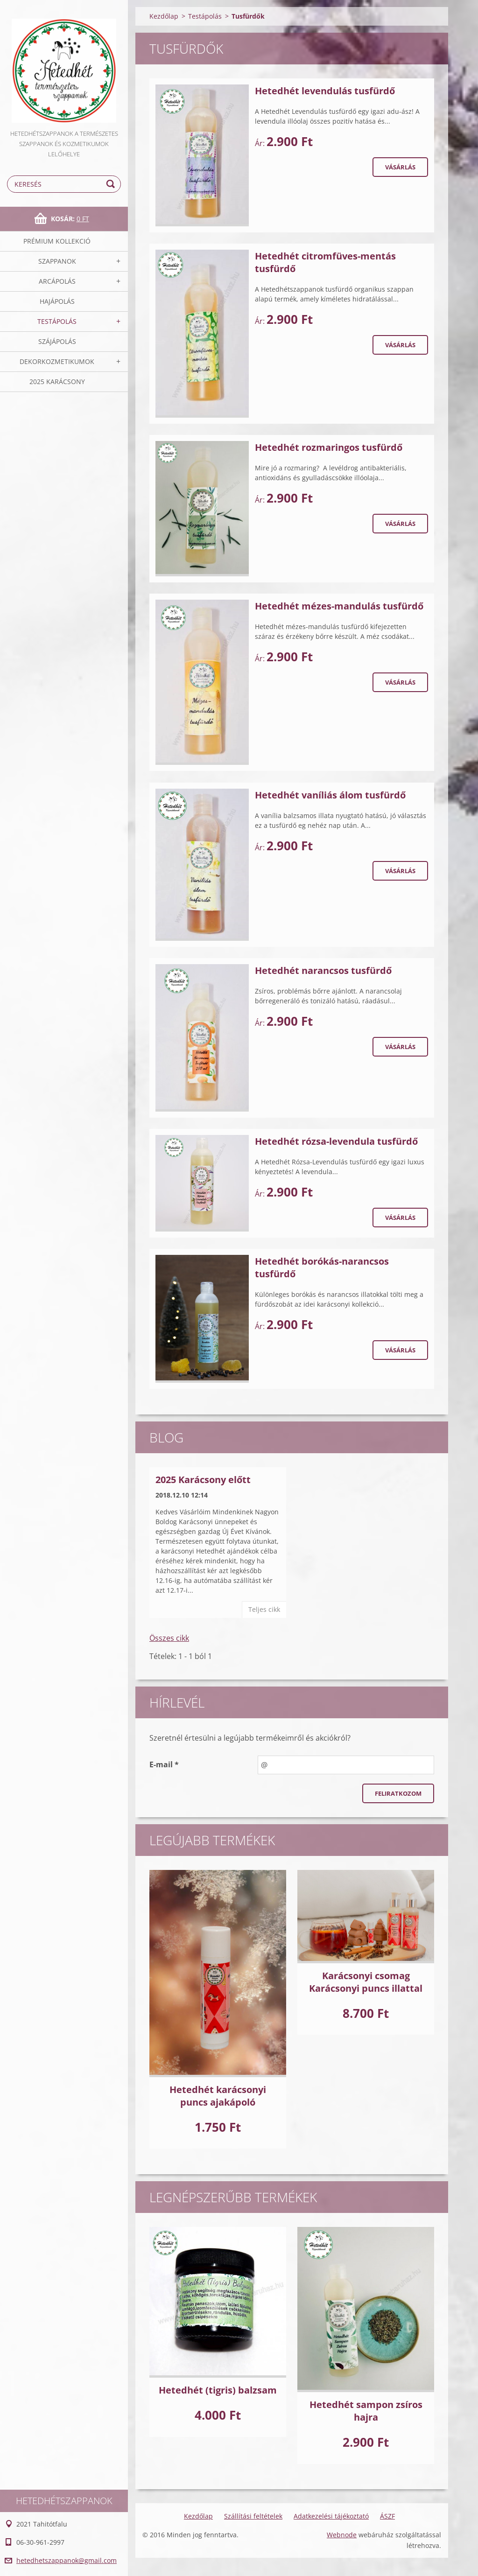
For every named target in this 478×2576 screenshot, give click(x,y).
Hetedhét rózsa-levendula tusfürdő (336, 1141)
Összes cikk (169, 1638)
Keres (112, 184)
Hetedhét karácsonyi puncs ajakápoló (217, 2095)
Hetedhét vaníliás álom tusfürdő (330, 795)
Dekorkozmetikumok (57, 361)
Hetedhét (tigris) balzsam (218, 2390)
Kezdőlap (163, 16)
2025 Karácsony (57, 381)
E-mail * (164, 1764)
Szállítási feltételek (253, 2516)
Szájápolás (57, 341)
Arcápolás (57, 281)
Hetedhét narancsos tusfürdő (323, 970)
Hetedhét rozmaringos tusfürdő (328, 447)
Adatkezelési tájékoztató (331, 2516)
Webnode (342, 2534)
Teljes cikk (264, 1609)
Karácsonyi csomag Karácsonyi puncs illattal (365, 1982)
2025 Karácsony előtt (203, 1479)
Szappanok (57, 261)
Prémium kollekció (57, 241)
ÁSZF (387, 2516)
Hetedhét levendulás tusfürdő (325, 90)
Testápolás (57, 321)
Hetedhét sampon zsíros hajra (365, 2410)
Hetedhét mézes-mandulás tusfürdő (339, 606)
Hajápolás (57, 301)
